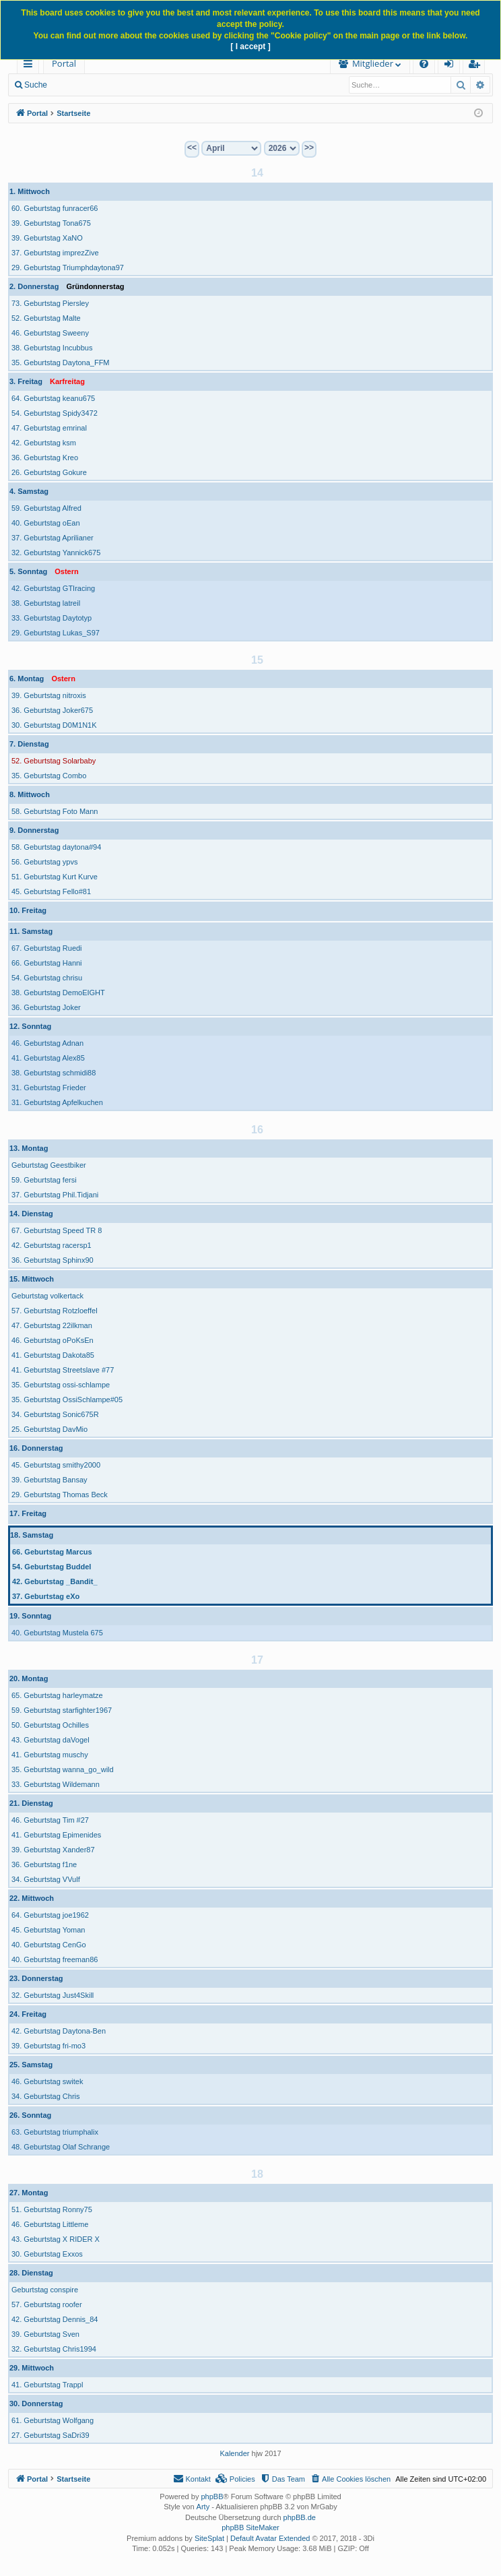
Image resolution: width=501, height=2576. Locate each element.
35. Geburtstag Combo (48, 776)
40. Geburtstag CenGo (48, 1945)
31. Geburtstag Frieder (48, 1087)
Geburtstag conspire (44, 2290)
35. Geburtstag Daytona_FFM (60, 362)
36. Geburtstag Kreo (44, 457)
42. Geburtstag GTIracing (53, 588)
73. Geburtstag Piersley (50, 303)
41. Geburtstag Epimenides (56, 1835)
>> (309, 147)
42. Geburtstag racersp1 (51, 1245)
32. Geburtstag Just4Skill (52, 1995)
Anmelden (156, 85)
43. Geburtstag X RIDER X (55, 2239)
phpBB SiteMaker (250, 2527)
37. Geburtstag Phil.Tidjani (54, 1195)
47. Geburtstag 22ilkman (51, 1325)
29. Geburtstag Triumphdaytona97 (67, 267)
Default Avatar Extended (270, 2538)
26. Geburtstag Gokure (49, 472)
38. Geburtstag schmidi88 (53, 1073)
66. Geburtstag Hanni (46, 963)
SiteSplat (209, 2538)
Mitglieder (306, 63)
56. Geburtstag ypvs (44, 862)
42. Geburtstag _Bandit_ (55, 1581)
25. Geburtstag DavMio (49, 1429)
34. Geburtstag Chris (45, 2096)
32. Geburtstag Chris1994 (53, 2349)
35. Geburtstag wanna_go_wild (62, 1769)
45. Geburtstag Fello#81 (51, 891)
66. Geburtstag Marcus (52, 1552)
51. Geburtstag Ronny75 (51, 2209)
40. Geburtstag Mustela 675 (57, 1633)
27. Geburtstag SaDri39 (50, 2435)
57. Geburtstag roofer (46, 2304)
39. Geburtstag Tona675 (51, 223)
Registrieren (216, 85)
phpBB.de (299, 2517)
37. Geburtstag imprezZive (55, 253)
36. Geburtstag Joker (46, 1007)
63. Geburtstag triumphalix (54, 2132)
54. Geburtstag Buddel (51, 1567)
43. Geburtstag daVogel (50, 1740)
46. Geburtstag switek (47, 2081)
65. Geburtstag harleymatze (57, 1695)
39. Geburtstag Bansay (49, 1480)
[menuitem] (187, 63)
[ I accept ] (250, 46)
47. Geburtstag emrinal (49, 428)
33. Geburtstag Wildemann (55, 1784)
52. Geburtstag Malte (46, 318)
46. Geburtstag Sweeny (50, 333)
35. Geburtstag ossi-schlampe (60, 1385)
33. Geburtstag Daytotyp (51, 618)
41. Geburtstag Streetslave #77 (62, 1370)
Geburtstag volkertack (47, 1296)
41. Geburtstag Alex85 (48, 1058)
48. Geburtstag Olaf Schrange (60, 2147)
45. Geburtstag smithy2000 (55, 1465)
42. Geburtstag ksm (43, 443)
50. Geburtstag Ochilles (50, 1725)
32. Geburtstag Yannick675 (55, 552)
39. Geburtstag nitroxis (48, 695)
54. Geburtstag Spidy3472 (54, 413)
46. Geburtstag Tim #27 (50, 1820)
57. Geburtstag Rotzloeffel (54, 1311)
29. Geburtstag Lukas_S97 (55, 633)
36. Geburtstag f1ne (44, 1864)
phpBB (212, 2496)
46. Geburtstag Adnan (47, 1043)
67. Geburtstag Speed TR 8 (56, 1230)
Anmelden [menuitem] (452, 65)
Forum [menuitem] (118, 63)
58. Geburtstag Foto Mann (54, 811)
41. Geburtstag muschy (49, 1755)
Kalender (234, 2453)
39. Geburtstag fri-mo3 (48, 2046)
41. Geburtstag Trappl (47, 2385)
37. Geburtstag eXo (45, 1596)
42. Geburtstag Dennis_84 (54, 2319)
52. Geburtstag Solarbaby (53, 761)
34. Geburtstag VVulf (45, 1879)
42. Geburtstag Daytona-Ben (58, 2031)
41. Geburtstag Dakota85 (52, 1355)
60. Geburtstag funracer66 (54, 208)
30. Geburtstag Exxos (47, 2254)
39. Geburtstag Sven (45, 2334)
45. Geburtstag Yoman (48, 1930)
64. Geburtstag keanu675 (53, 398)
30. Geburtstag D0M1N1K (54, 725)
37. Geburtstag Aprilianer (52, 538)
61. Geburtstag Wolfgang (52, 2420)
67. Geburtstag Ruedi (46, 948)
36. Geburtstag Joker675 (52, 710)
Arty (203, 2507)
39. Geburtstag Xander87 (53, 1850)
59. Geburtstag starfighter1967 (61, 1710)
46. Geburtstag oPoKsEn (52, 1340)
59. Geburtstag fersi (44, 1180)
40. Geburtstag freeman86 (54, 1959)
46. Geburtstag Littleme (49, 2224)
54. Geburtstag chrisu (46, 978)
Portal (64, 63)
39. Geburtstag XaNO (47, 238)
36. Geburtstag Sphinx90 (52, 1260)
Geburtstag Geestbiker (48, 1165)
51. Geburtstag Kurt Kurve (54, 877)
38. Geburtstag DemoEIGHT (58, 992)
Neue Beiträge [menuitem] (93, 85)
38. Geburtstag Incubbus (51, 348)
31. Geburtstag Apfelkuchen (57, 1102)
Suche (35, 85)
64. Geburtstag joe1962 (50, 1915)
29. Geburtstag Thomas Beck (59, 1494)
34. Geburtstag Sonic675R (55, 1414)
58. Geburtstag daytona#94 (56, 847)
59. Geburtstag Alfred (46, 508)
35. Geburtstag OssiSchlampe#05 (67, 1399)
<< (192, 147)
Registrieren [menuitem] (476, 65)
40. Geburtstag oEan (45, 523)
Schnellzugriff (30, 65)
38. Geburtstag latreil (45, 603)
